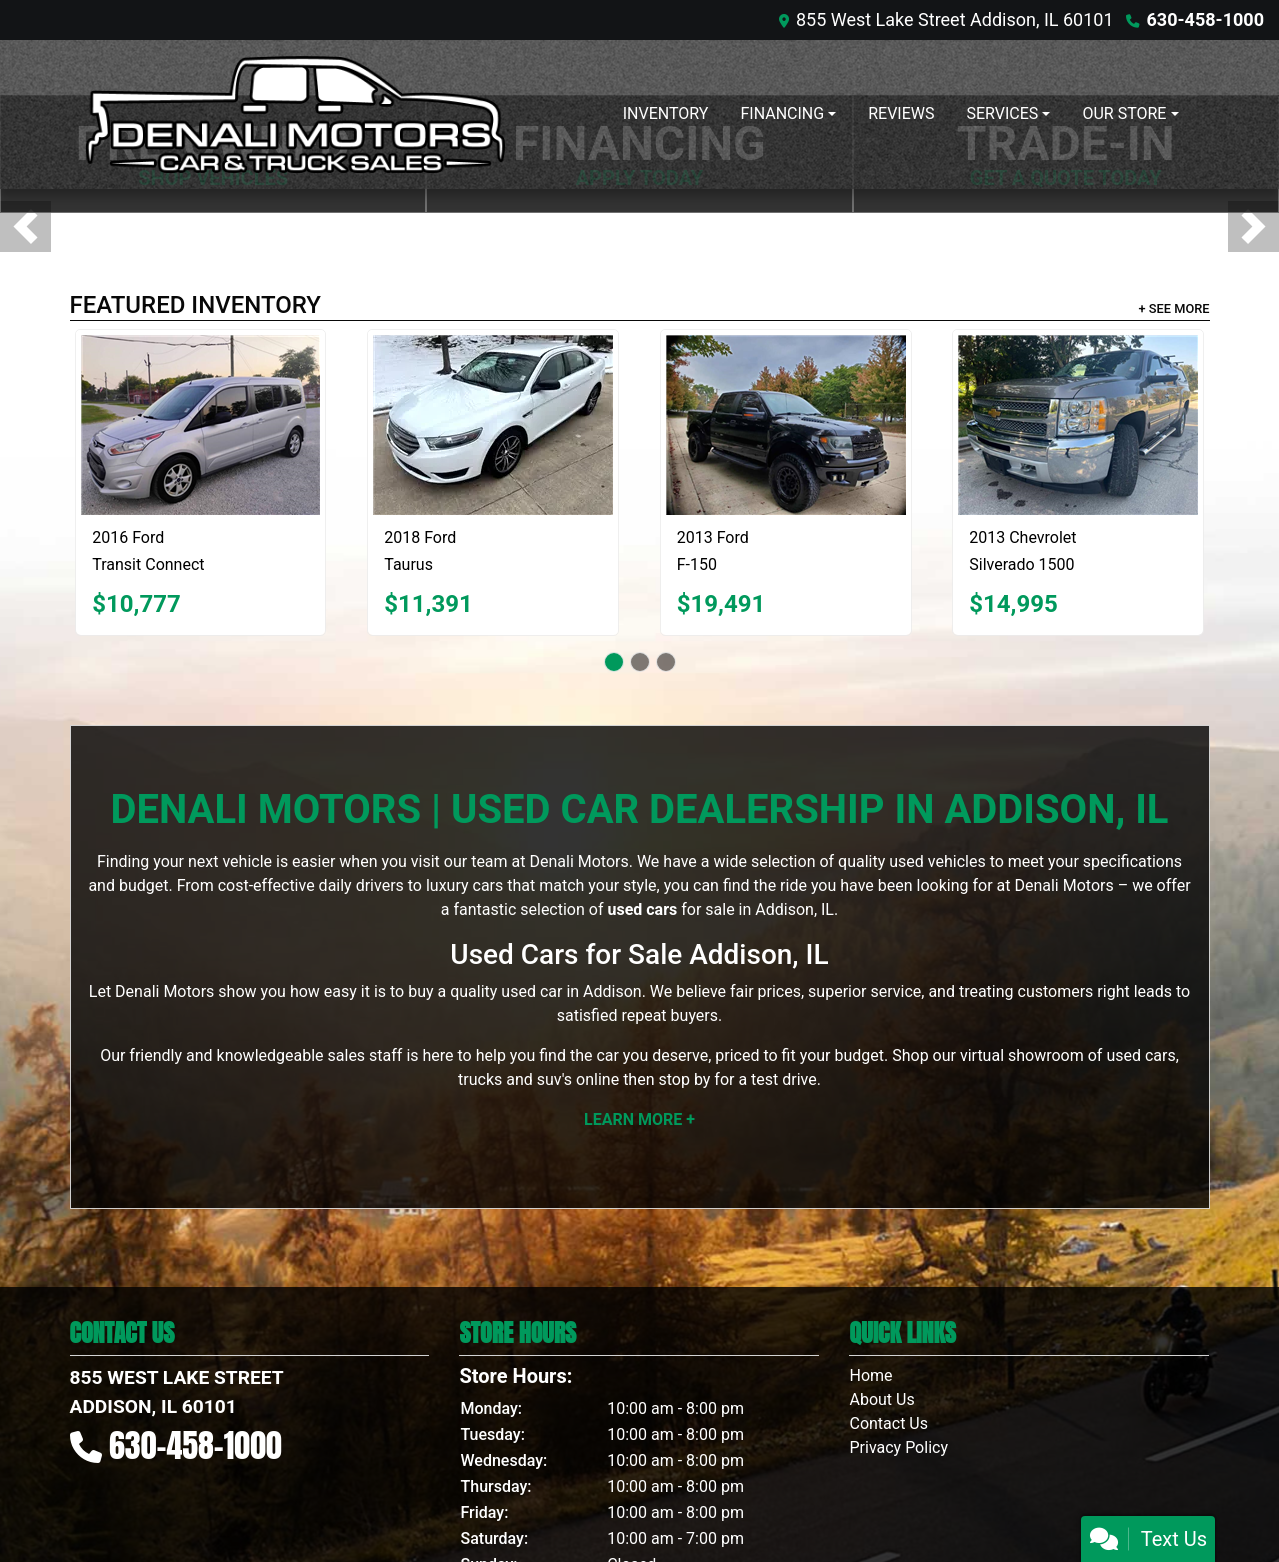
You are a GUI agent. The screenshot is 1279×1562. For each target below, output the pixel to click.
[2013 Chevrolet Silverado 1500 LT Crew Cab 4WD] (1078, 425)
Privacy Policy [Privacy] (898, 1447)
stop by (684, 1079)
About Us (881, 1399)
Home (870, 1375)
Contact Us (888, 1423)
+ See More (1174, 308)
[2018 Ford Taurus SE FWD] (493, 425)
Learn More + (639, 1119)
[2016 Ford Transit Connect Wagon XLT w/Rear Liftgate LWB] (200, 425)
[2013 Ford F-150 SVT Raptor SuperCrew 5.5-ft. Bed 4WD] (786, 425)
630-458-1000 (1205, 19)
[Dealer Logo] (295, 114)
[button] (25, 226)
